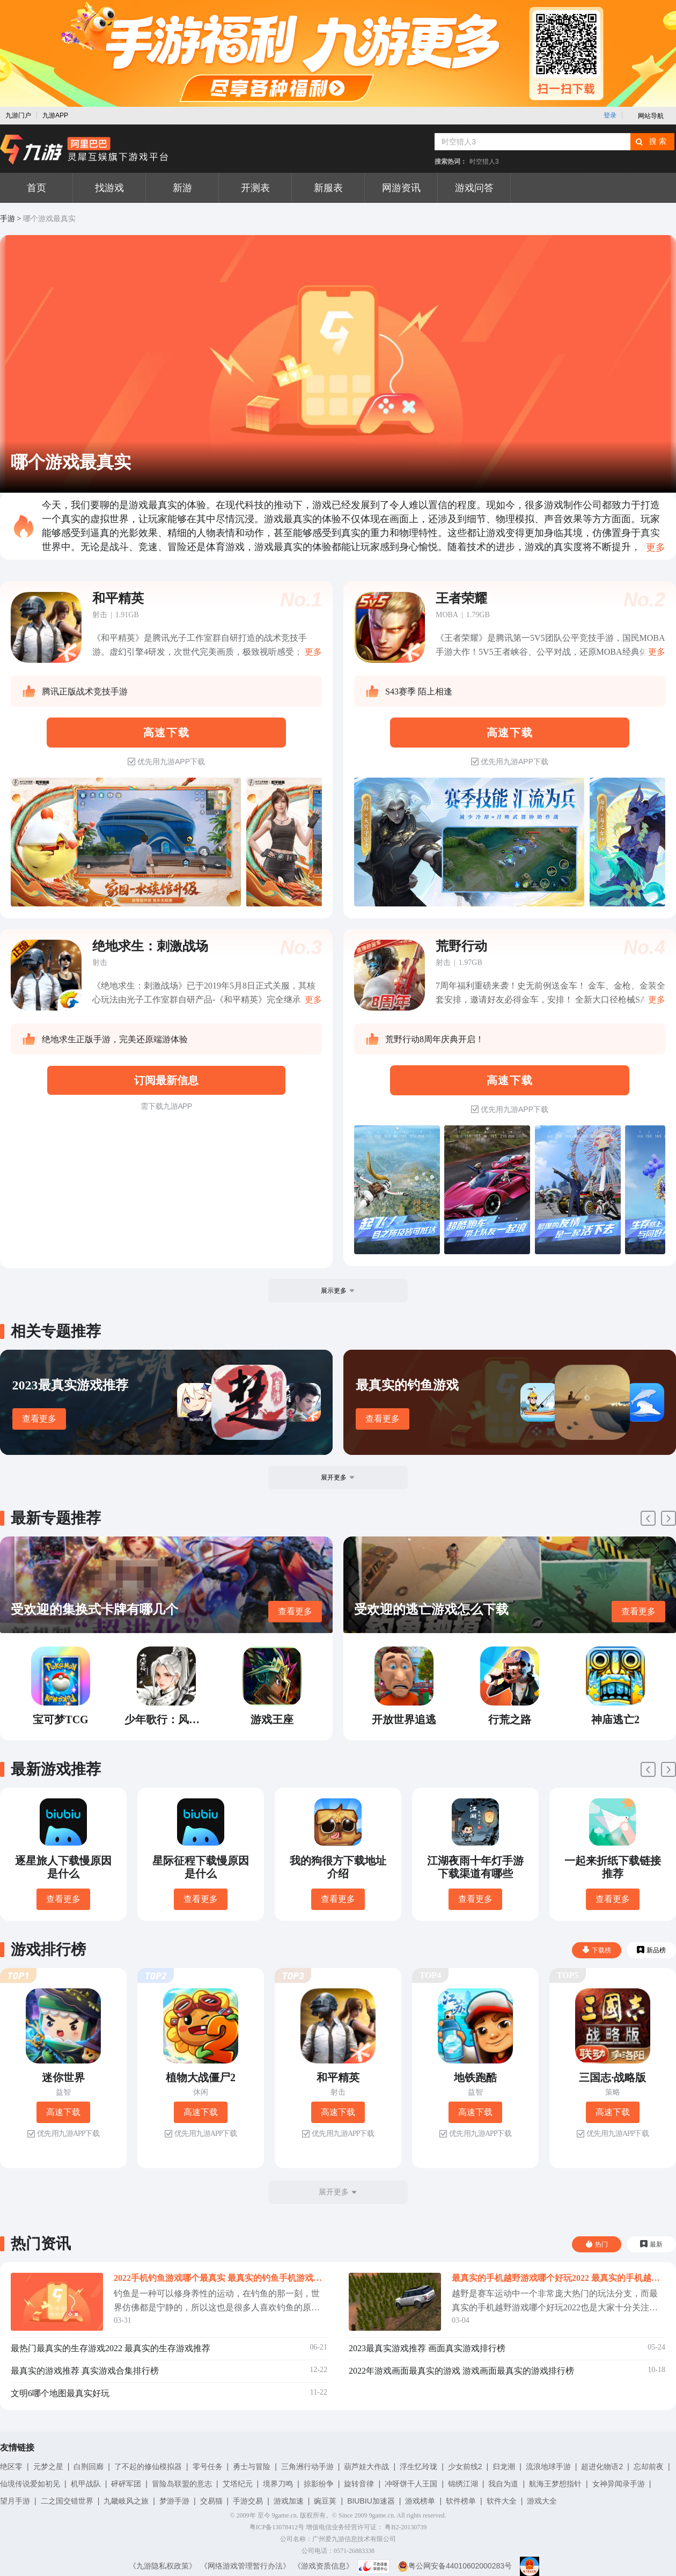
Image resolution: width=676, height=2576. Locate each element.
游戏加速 (289, 2501)
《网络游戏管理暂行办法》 (245, 2566)
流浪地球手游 (548, 2466)
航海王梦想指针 (555, 2483)
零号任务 (208, 2466)
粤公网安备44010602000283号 (455, 2566)
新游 (182, 187)
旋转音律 (359, 2483)
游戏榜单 (420, 2501)
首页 (36, 187)
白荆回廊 (89, 2466)
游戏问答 (474, 187)
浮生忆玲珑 (418, 2466)
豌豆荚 (325, 2501)
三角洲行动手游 (307, 2466)
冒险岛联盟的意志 (182, 2483)
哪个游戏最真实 (49, 219)
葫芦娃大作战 (366, 2466)
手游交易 (248, 2501)
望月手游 (15, 2501)
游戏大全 (542, 2501)
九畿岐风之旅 (126, 2501)
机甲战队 (86, 2483)
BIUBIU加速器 (371, 2501)
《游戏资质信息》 (323, 2566)
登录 (610, 115)
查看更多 (39, 1418)
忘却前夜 (649, 2466)
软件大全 (502, 2501)
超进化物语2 (602, 2466)
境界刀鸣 (278, 2483)
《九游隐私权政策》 (162, 2566)
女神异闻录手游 (618, 2483)
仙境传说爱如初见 (30, 2483)
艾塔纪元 (238, 2483)
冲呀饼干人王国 (411, 2483)
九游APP (55, 115)
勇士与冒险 (251, 2466)
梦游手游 (174, 2501)
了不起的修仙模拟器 (148, 2466)
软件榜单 (461, 2501)
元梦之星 (48, 2466)
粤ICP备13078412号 (277, 2527)
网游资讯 (401, 187)
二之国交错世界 (67, 2501)
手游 (7, 219)
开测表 (255, 187)
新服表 (328, 187)
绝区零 (11, 2466)
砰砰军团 (126, 2483)
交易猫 (211, 2501)
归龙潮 (504, 2466)
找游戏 (109, 187)
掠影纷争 (319, 2483)
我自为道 (503, 2483)
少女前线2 (465, 2466)
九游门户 (18, 115)
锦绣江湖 (463, 2483)
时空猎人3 (484, 161)
